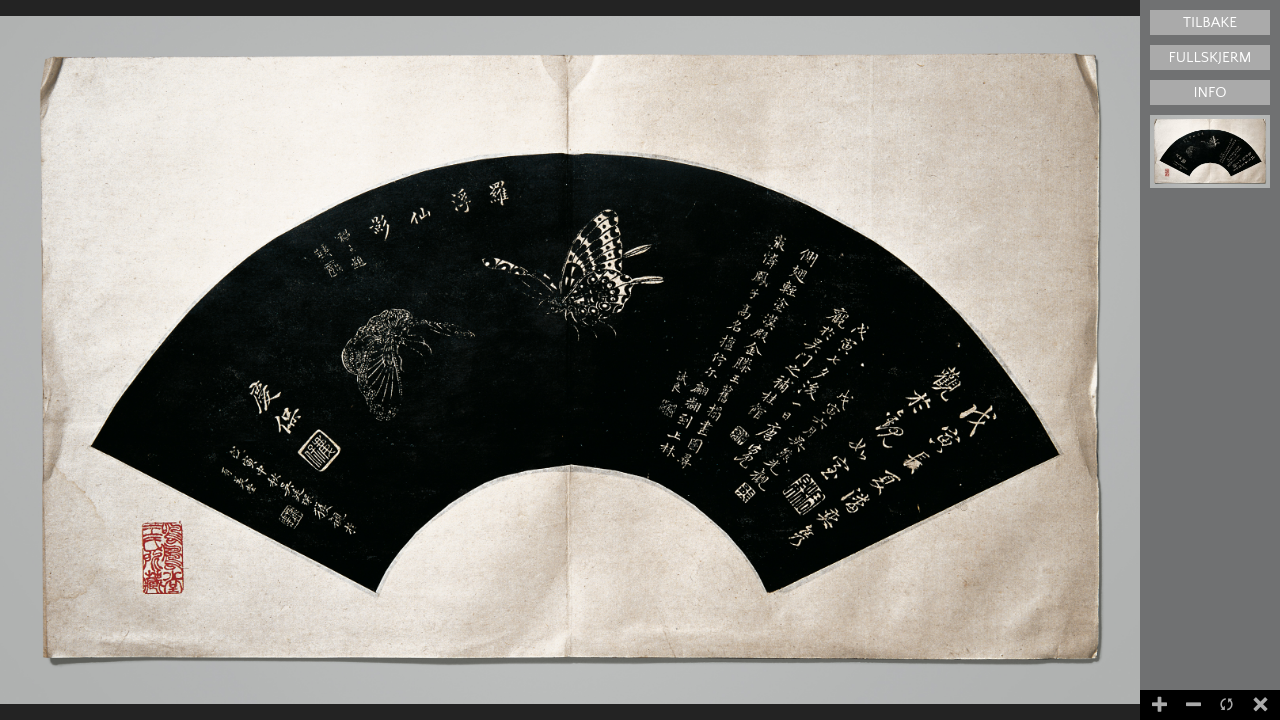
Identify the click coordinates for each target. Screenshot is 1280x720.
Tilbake (1210, 22)
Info (1209, 92)
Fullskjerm (1210, 57)
